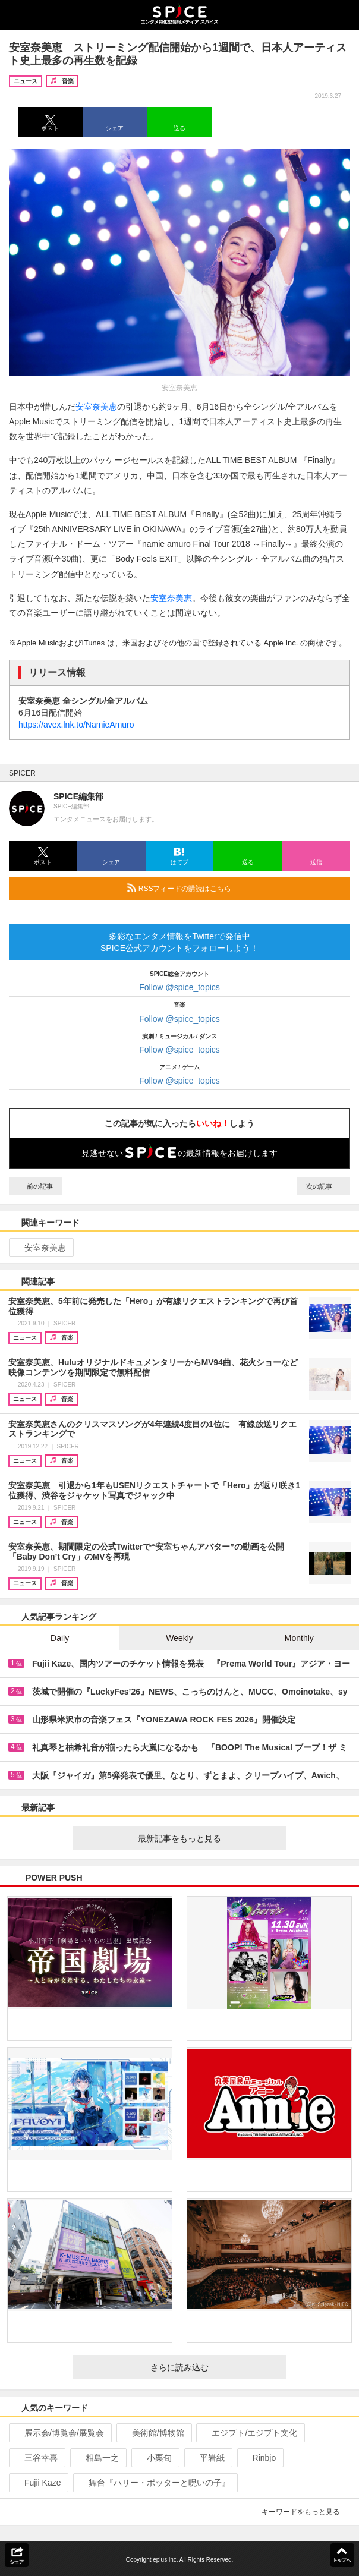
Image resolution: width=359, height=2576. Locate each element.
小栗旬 (154, 2457)
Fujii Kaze (37, 2482)
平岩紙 (207, 2457)
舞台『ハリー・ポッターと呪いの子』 (154, 2482)
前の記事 (35, 1186)
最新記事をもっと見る (207, 1838)
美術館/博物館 (153, 2433)
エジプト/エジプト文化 (249, 2433)
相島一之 (97, 2457)
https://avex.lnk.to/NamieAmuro (76, 724)
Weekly (179, 1638)
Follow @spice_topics (179, 987)
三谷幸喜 (36, 2457)
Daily (60, 1638)
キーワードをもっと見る (306, 2512)
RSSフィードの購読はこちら (234, 888)
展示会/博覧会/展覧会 (59, 2433)
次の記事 (323, 1186)
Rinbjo (259, 2457)
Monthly (299, 1638)
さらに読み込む (213, 2367)
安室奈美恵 (96, 406)
